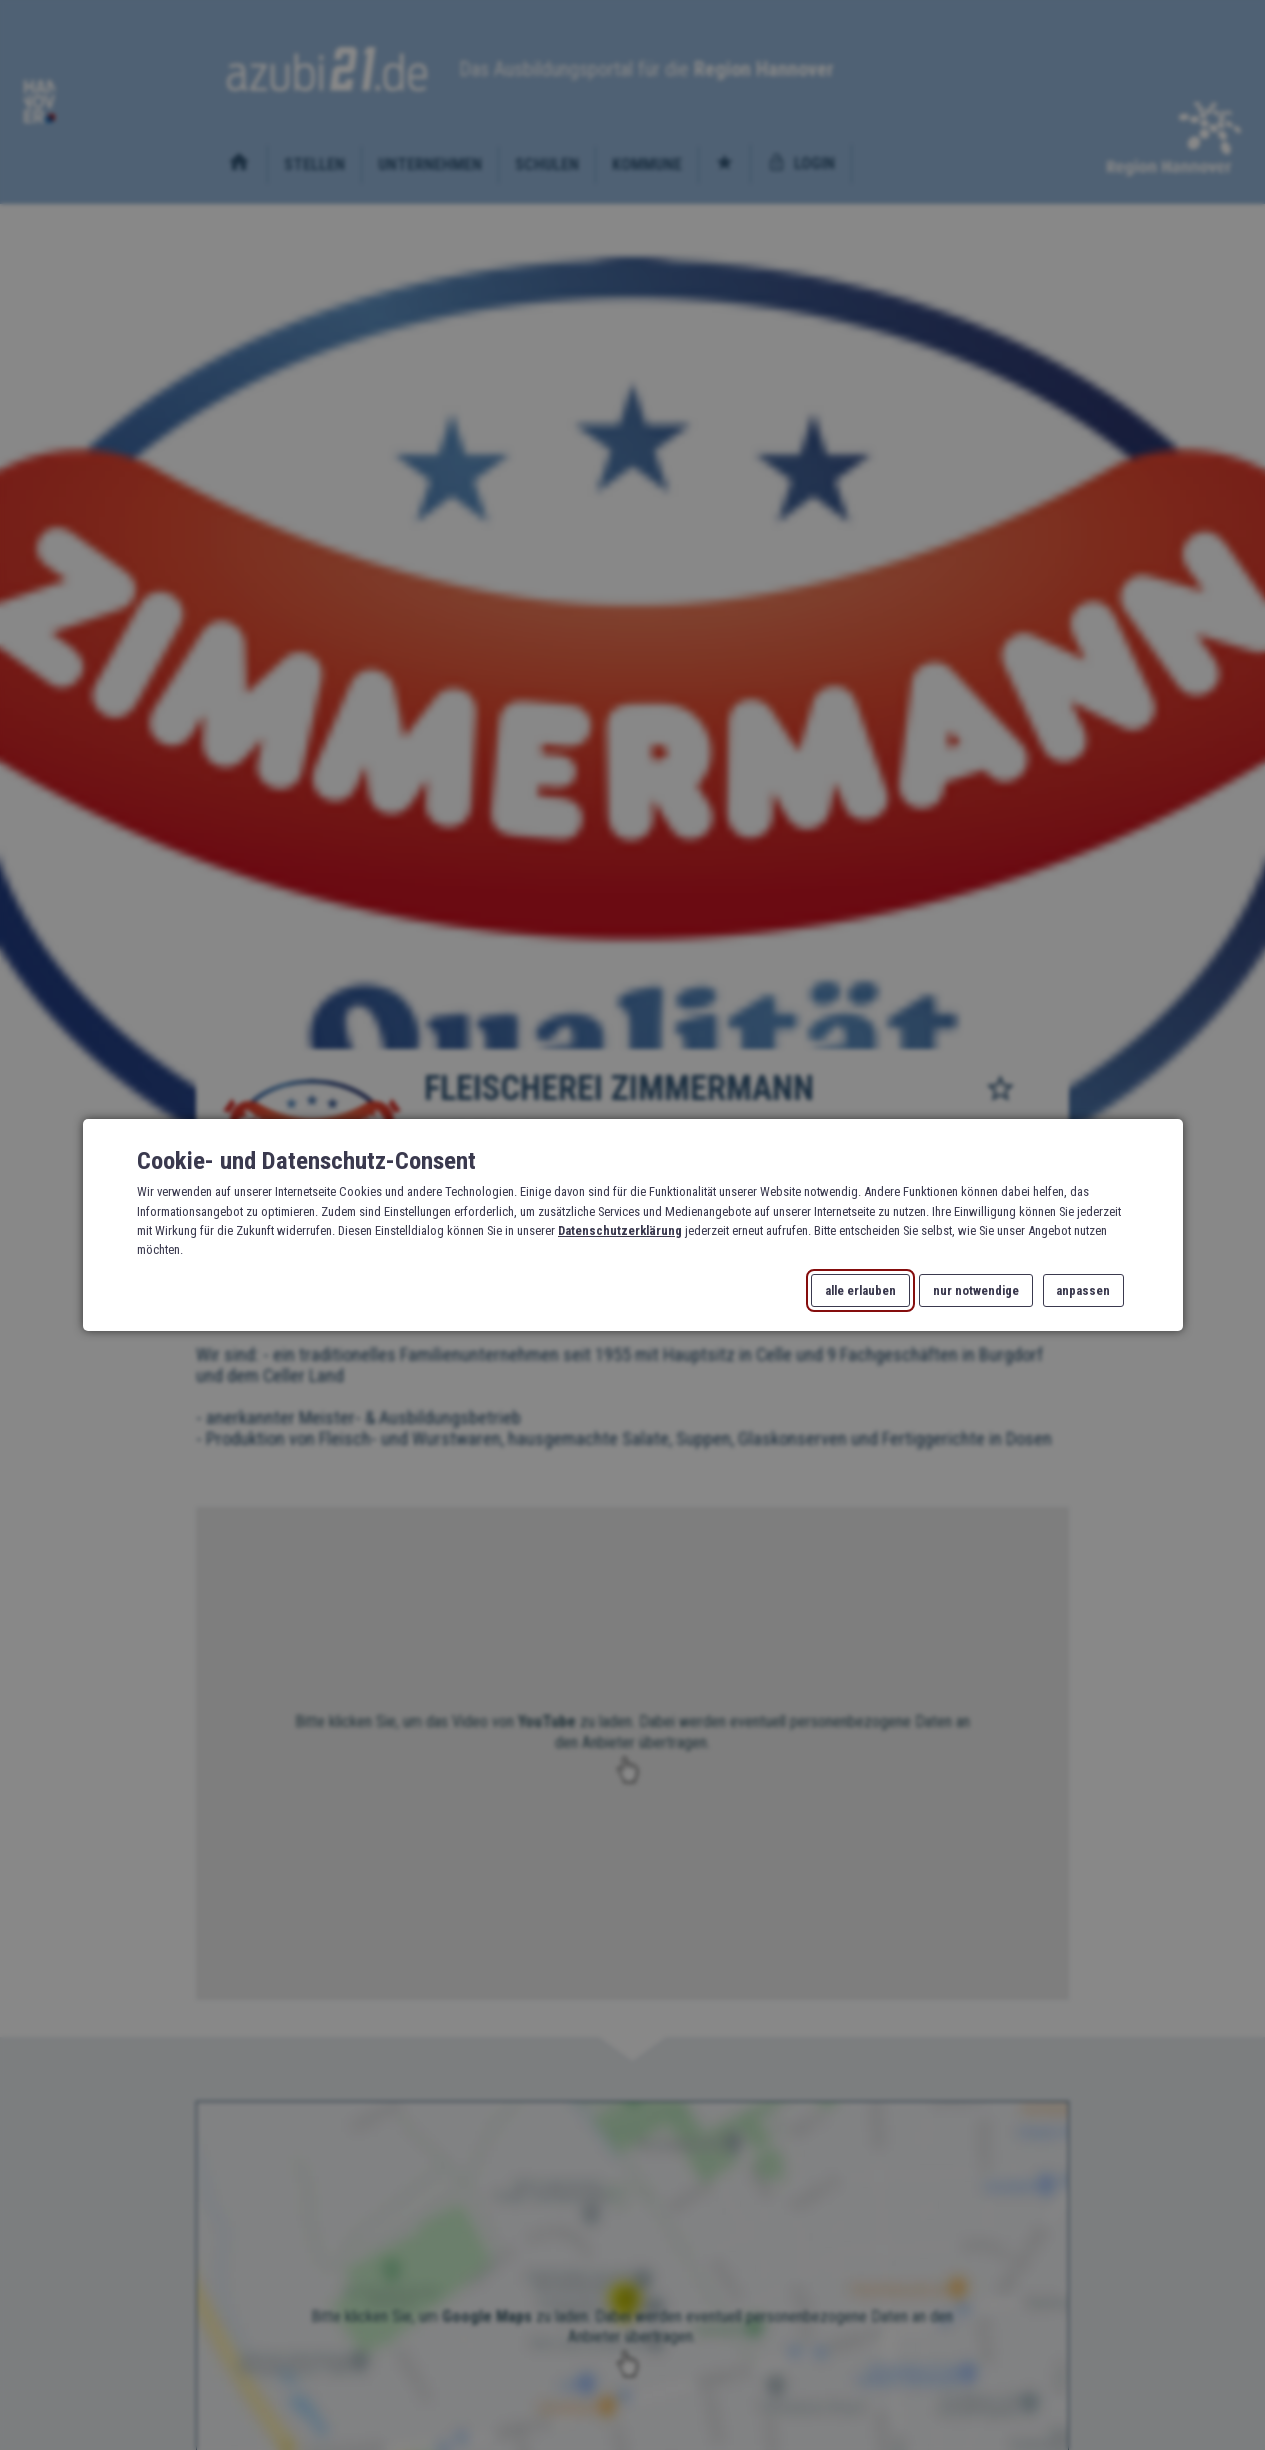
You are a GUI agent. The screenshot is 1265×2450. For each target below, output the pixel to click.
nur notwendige (976, 1290)
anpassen (1083, 1290)
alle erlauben (860, 1290)
